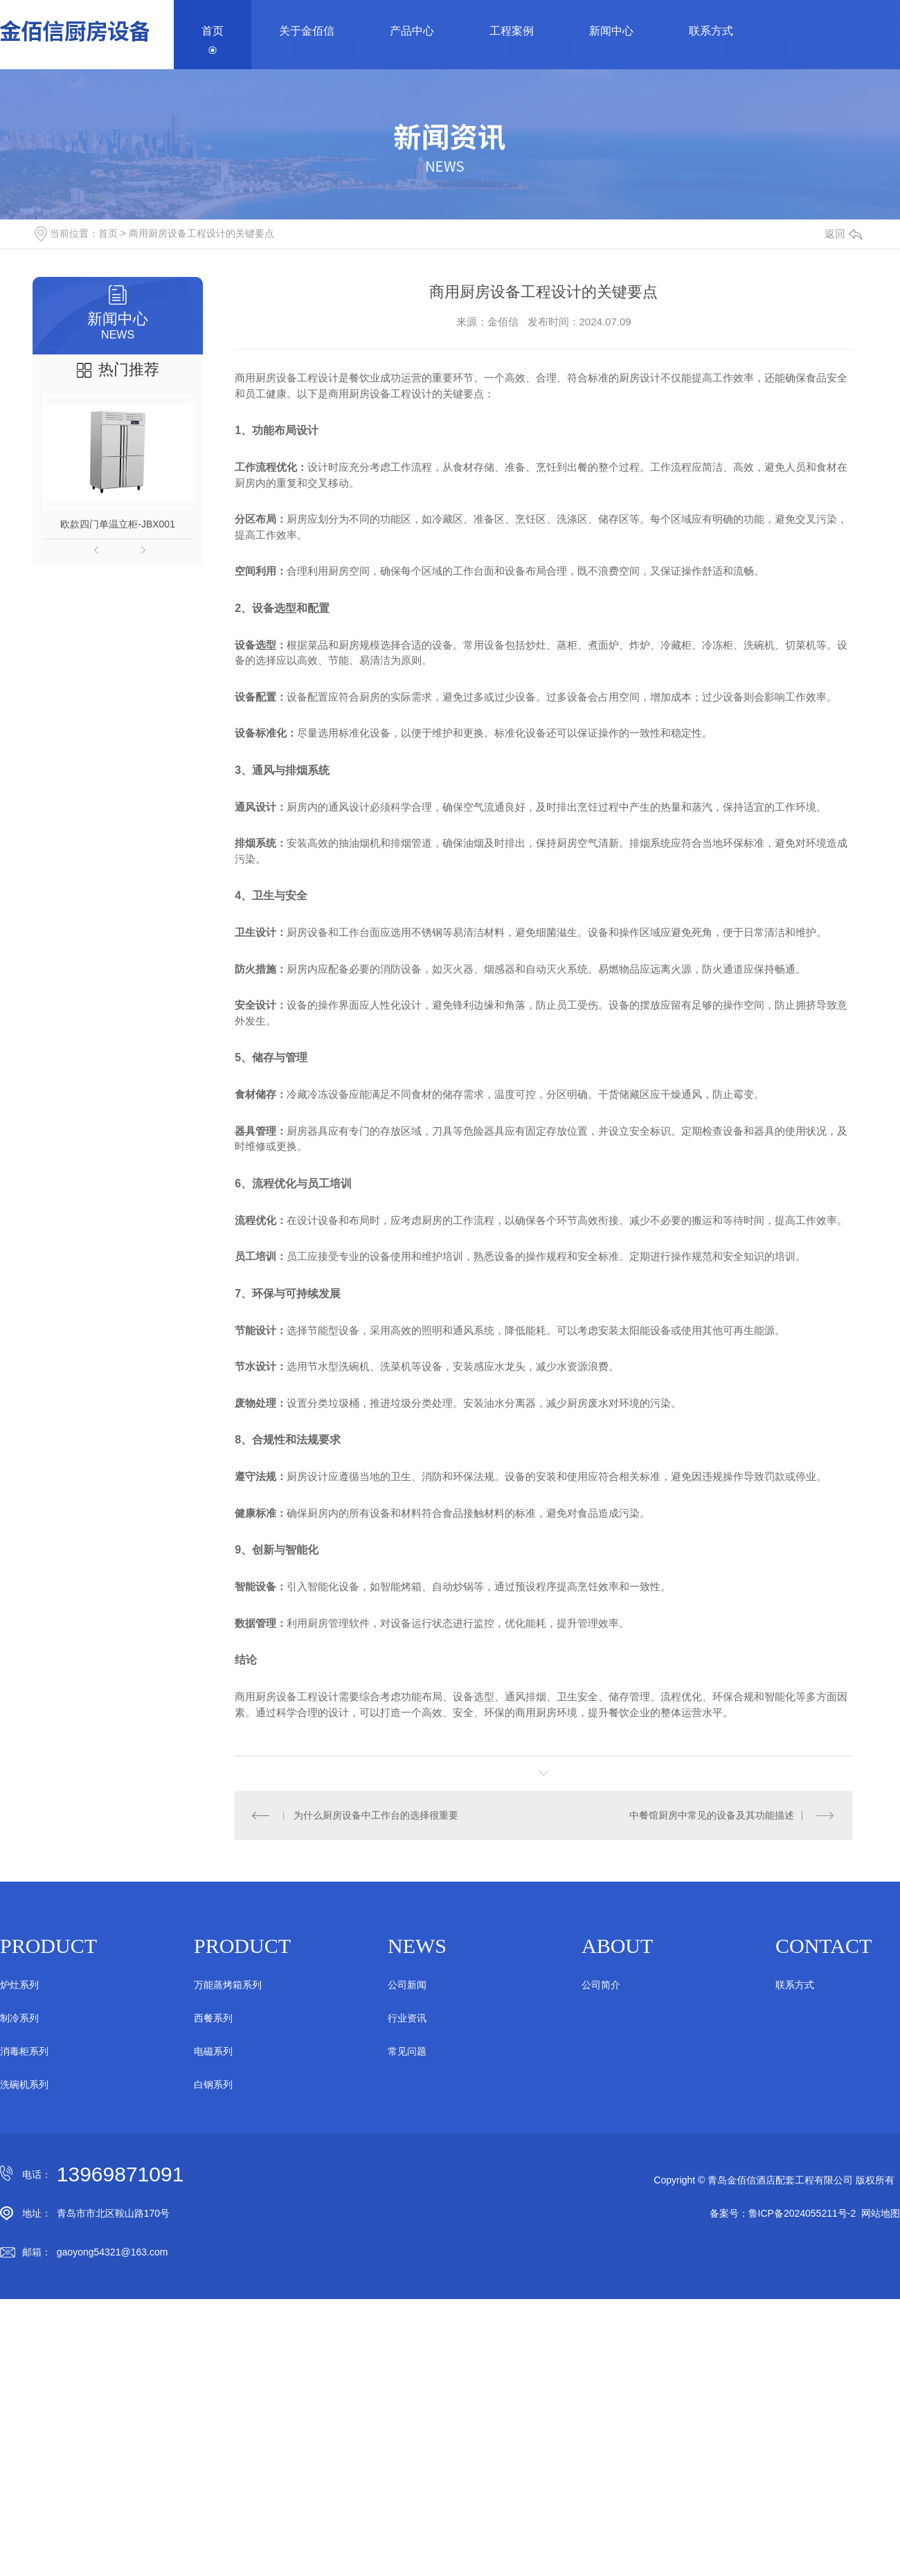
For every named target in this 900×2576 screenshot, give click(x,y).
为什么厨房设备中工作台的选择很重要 (376, 1815)
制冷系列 (19, 2018)
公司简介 (601, 1984)
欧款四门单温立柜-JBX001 (117, 524)
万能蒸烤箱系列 (228, 1984)
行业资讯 (407, 2018)
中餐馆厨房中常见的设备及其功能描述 (711, 1815)
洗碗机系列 (24, 2084)
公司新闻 (407, 1984)
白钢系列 (213, 2084)
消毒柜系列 (24, 2051)
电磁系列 (213, 2051)
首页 (212, 31)
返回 (843, 234)
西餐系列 (213, 2018)
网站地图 (880, 2213)
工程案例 (511, 31)
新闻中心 (611, 31)
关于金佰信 (306, 31)
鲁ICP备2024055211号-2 (802, 2213)
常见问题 (407, 2051)
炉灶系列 (19, 1984)
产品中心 (412, 31)
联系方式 (711, 31)
